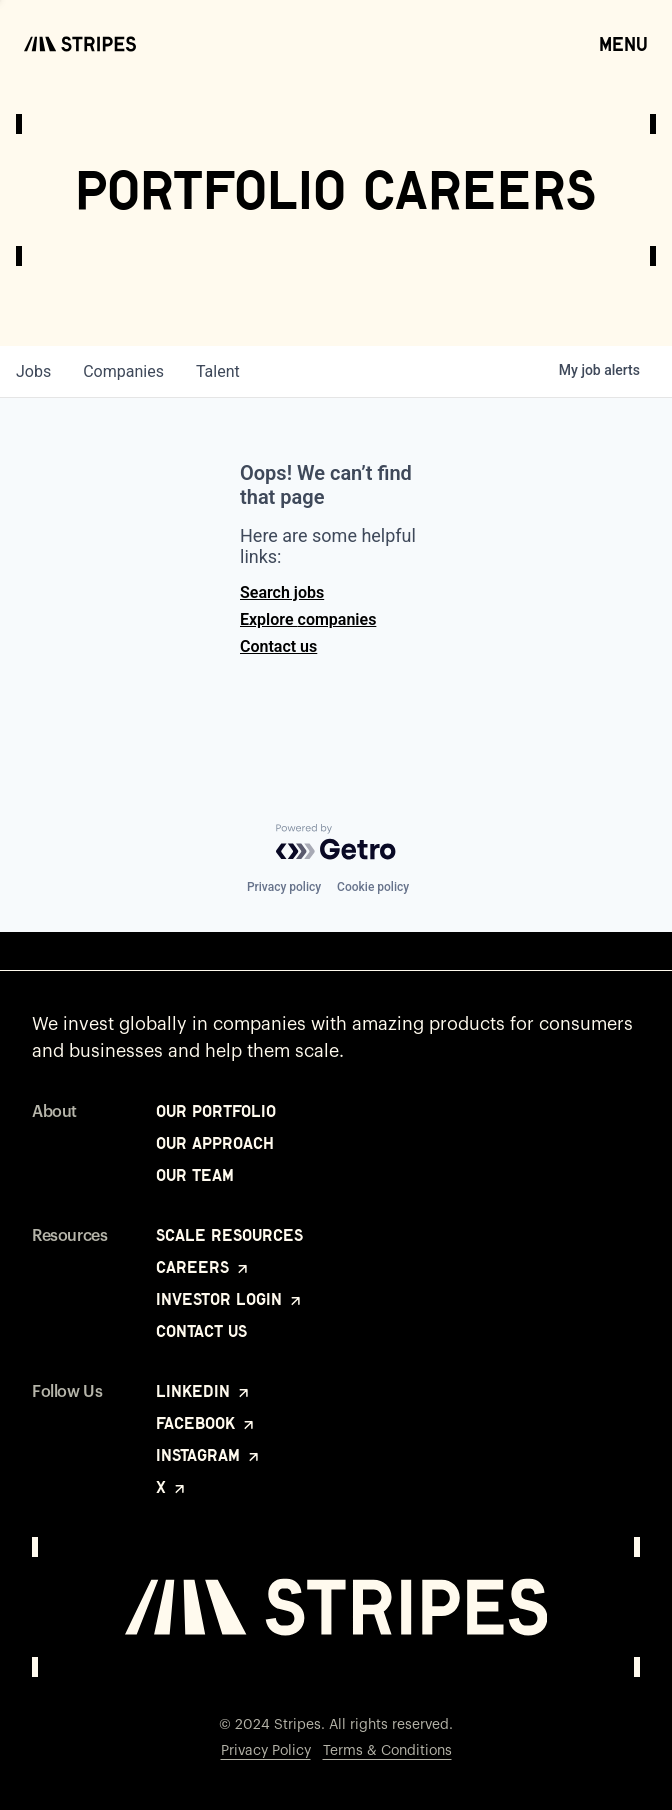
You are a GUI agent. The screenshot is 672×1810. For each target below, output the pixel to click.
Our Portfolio (216, 1111)
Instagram (209, 1455)
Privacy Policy (266, 1751)
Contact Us (201, 1331)
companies (123, 371)
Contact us (278, 646)
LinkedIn (204, 1391)
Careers (203, 1267)
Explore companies (308, 619)
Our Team (195, 1175)
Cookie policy (373, 887)
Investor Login (230, 1299)
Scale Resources (229, 1235)
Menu (623, 43)
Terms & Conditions (387, 1751)
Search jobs (282, 592)
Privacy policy (284, 887)
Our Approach (215, 1143)
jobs (33, 371)
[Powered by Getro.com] (336, 842)
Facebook (206, 1423)
